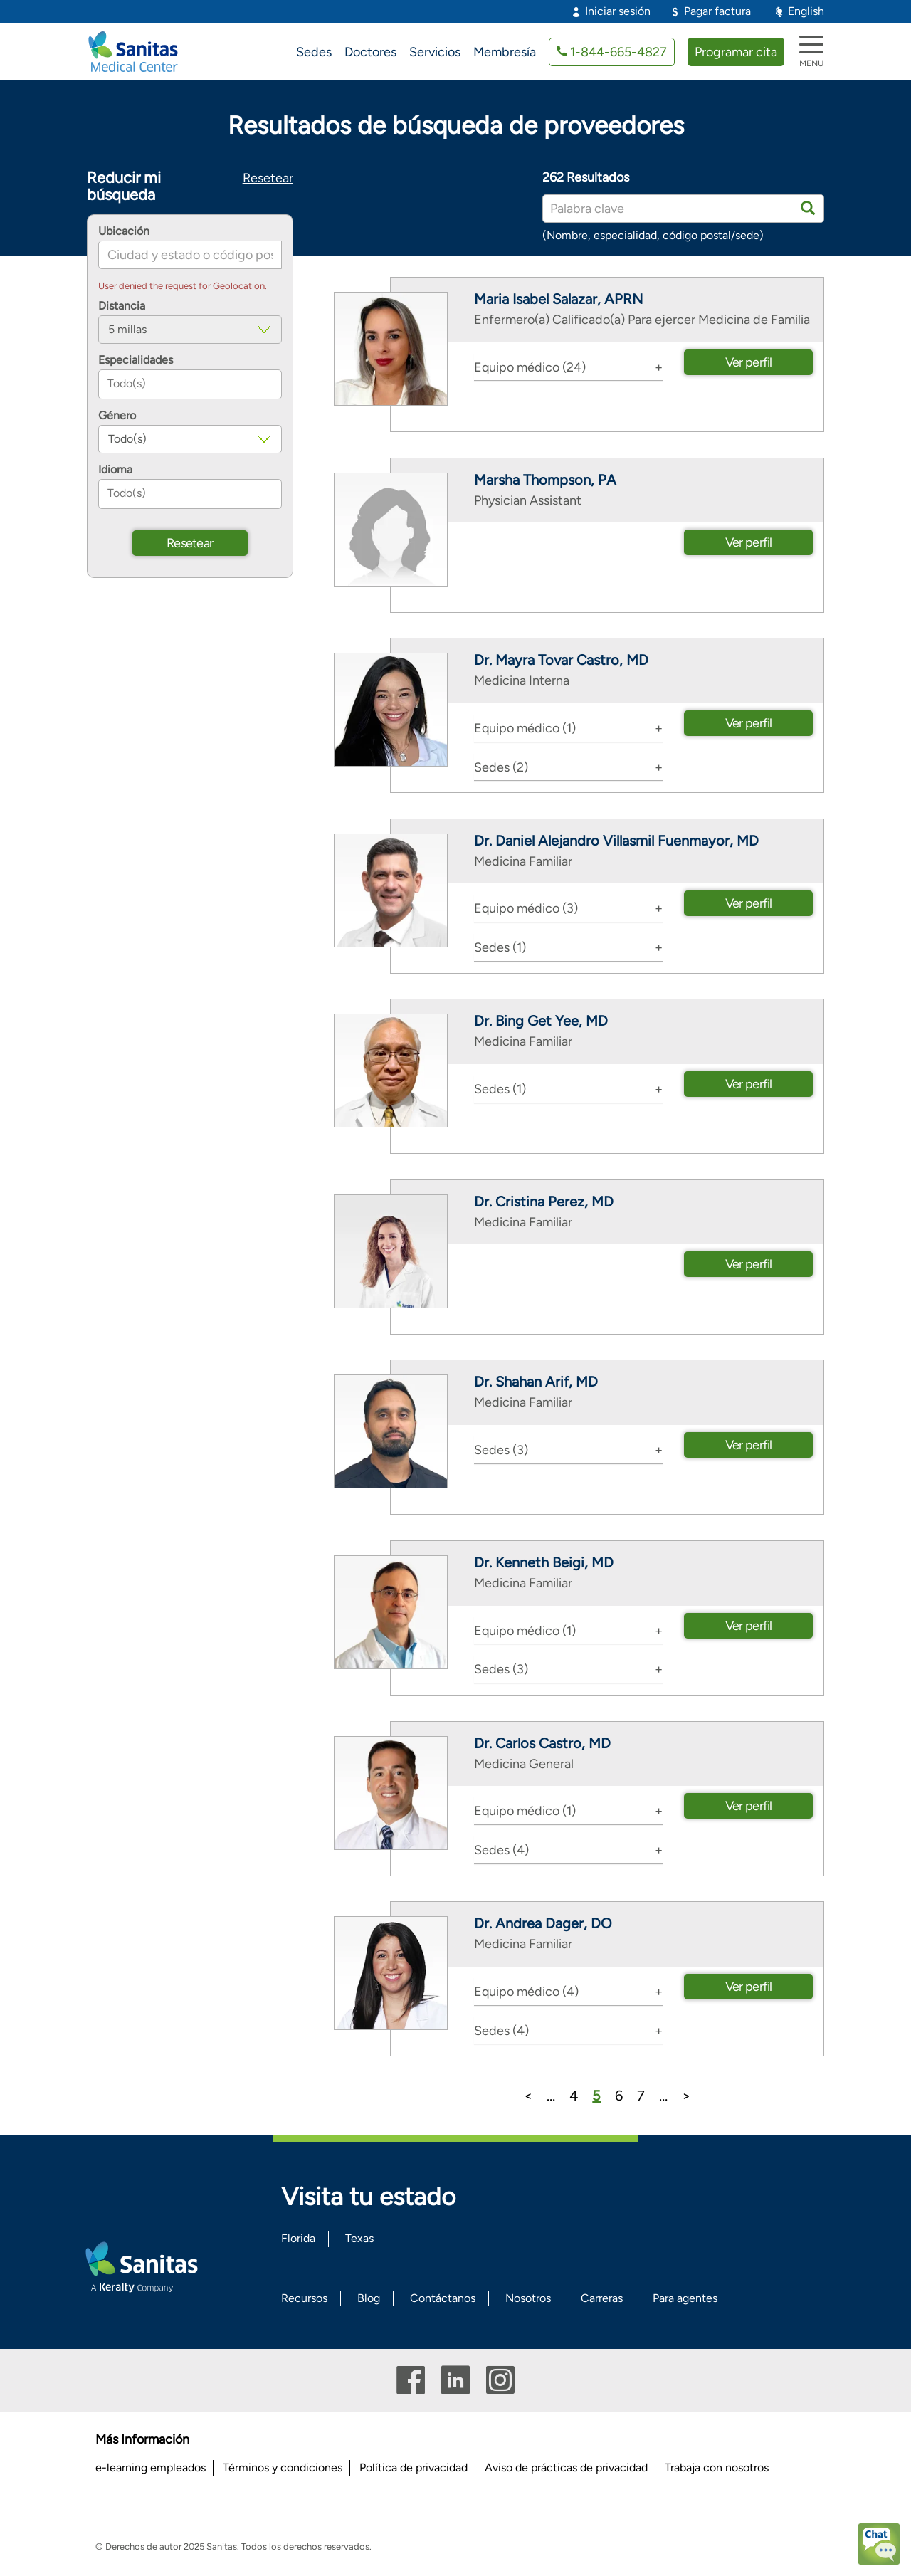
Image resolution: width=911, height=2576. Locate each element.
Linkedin (455, 2380)
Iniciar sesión (618, 11)
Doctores (370, 52)
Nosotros (528, 2298)
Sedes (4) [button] (501, 1850)
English (806, 11)
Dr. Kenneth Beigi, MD (544, 1562)
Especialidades (135, 360)
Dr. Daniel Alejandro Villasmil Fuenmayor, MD (616, 841)
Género (117, 415)
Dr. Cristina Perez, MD (544, 1201)
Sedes (314, 52)
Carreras (602, 2298)
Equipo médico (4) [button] (526, 1991)
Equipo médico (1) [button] (525, 728)
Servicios (434, 52)
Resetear (268, 178)
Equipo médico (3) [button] (526, 908)
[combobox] (190, 384)
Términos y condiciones (282, 2467)
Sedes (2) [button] (501, 767)
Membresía (504, 52)
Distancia (121, 306)
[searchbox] (190, 384)
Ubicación (123, 231)
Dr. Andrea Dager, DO (543, 1923)
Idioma (115, 469)
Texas (359, 2238)
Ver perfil (748, 362)
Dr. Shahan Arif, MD (536, 1381)
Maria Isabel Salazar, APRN (558, 299)
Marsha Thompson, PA (545, 480)
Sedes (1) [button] (500, 947)
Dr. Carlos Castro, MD (542, 1743)
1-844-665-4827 (618, 52)
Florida (298, 2238)
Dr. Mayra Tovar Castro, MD (561, 660)
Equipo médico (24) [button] (530, 367)
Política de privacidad (413, 2467)
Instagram (500, 2380)
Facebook (410, 2380)
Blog (368, 2298)
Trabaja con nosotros (717, 2467)
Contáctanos (442, 2298)
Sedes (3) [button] (501, 1450)
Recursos (304, 2298)
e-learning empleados (150, 2467)
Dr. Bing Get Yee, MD (541, 1021)
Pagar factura (717, 11)
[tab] (568, 367)
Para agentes (685, 2298)
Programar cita (736, 52)
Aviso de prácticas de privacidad (566, 2467)
